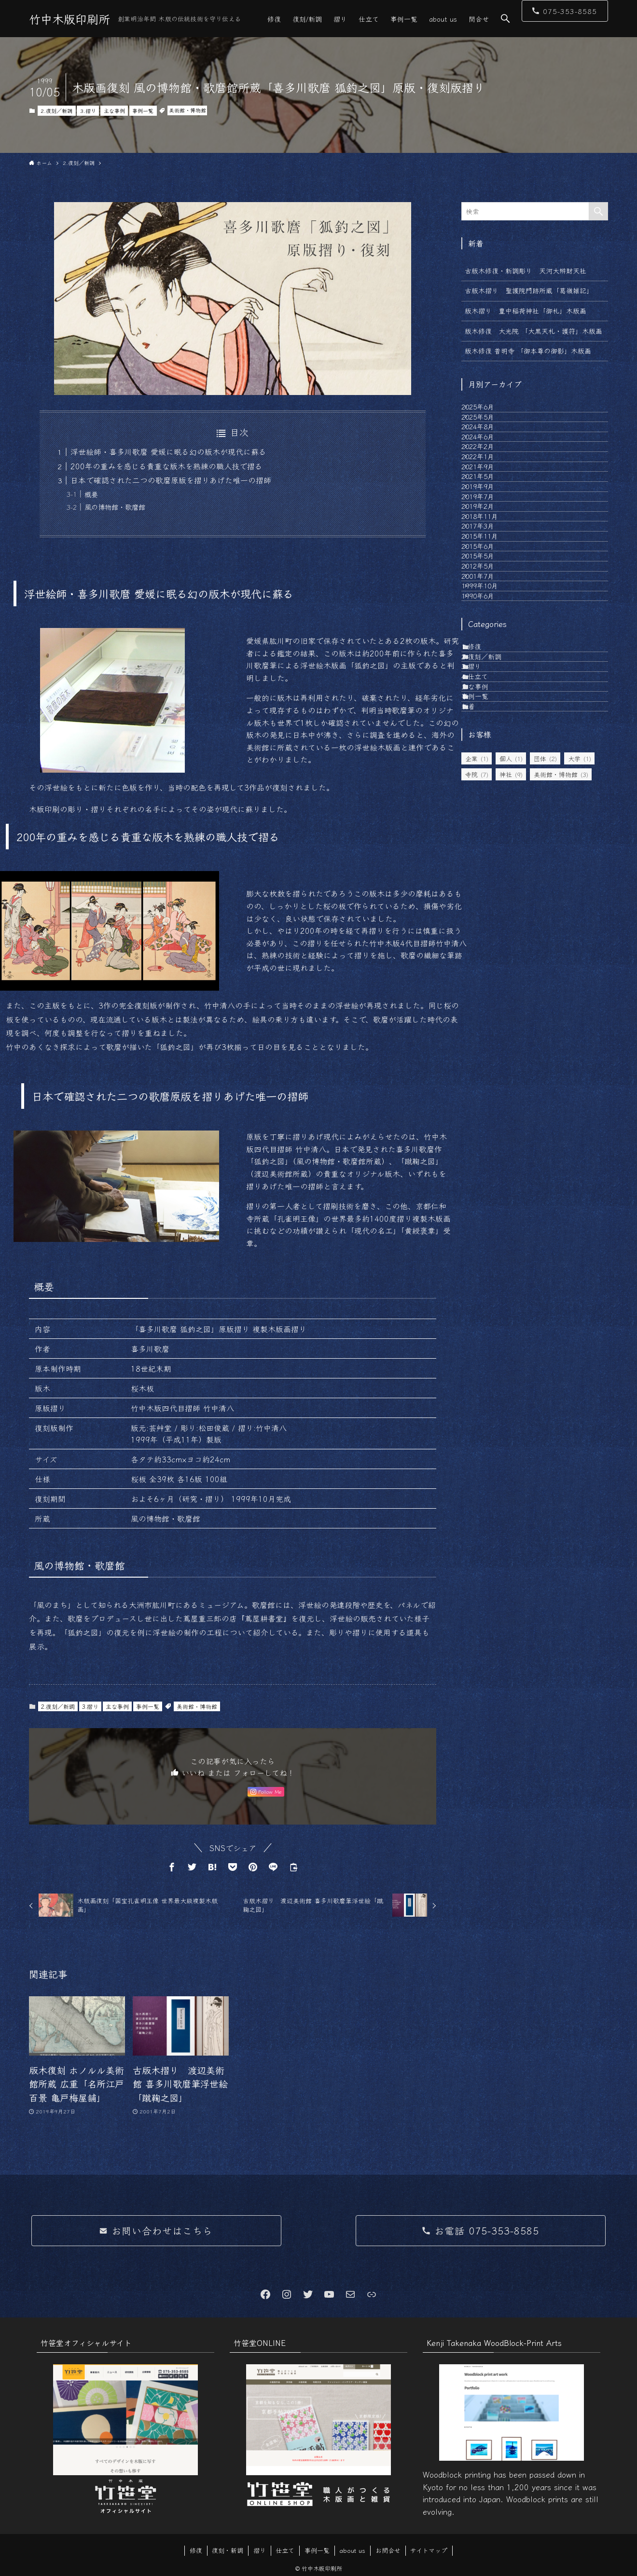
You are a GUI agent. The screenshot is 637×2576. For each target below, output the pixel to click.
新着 (478, 974)
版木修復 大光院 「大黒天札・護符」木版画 (536, 331)
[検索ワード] (534, 211)
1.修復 (481, 854)
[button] (505, 18)
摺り (259, 2550)
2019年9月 (487, 572)
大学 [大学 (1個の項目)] (579, 1031)
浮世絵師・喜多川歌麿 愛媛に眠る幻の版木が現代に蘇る (168, 451)
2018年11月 (489, 632)
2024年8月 (487, 452)
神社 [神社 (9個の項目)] (511, 1047)
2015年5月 (487, 712)
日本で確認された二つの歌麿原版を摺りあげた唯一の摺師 (170, 480)
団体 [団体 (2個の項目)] (545, 1031)
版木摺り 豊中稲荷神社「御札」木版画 (525, 310)
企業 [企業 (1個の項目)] (476, 1031)
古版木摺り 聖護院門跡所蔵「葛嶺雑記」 (529, 290)
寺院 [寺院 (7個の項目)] (476, 1047)
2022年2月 (487, 492)
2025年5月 (487, 431)
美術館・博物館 (187, 110)
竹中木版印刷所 (69, 19)
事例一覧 (142, 110)
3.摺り (88, 110)
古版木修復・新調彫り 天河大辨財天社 (525, 270)
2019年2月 (487, 612)
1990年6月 (487, 793)
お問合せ (388, 2550)
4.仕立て (484, 914)
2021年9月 (487, 532)
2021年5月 (487, 552)
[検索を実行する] (598, 211)
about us (352, 2550)
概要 (91, 494)
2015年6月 (487, 692)
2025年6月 (487, 411)
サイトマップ (428, 2550)
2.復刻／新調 (56, 110)
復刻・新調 (227, 2550)
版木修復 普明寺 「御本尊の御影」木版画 (528, 350)
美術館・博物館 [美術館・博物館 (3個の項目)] (561, 1047)
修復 (196, 2550)
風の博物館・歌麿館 (114, 507)
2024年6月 (487, 472)
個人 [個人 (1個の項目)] (511, 1031)
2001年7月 (487, 753)
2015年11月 (489, 672)
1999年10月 (489, 772)
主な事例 (114, 110)
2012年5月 (487, 732)
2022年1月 (487, 512)
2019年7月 (487, 592)
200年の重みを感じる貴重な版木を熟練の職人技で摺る (166, 466)
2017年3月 (487, 652)
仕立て (285, 2550)
